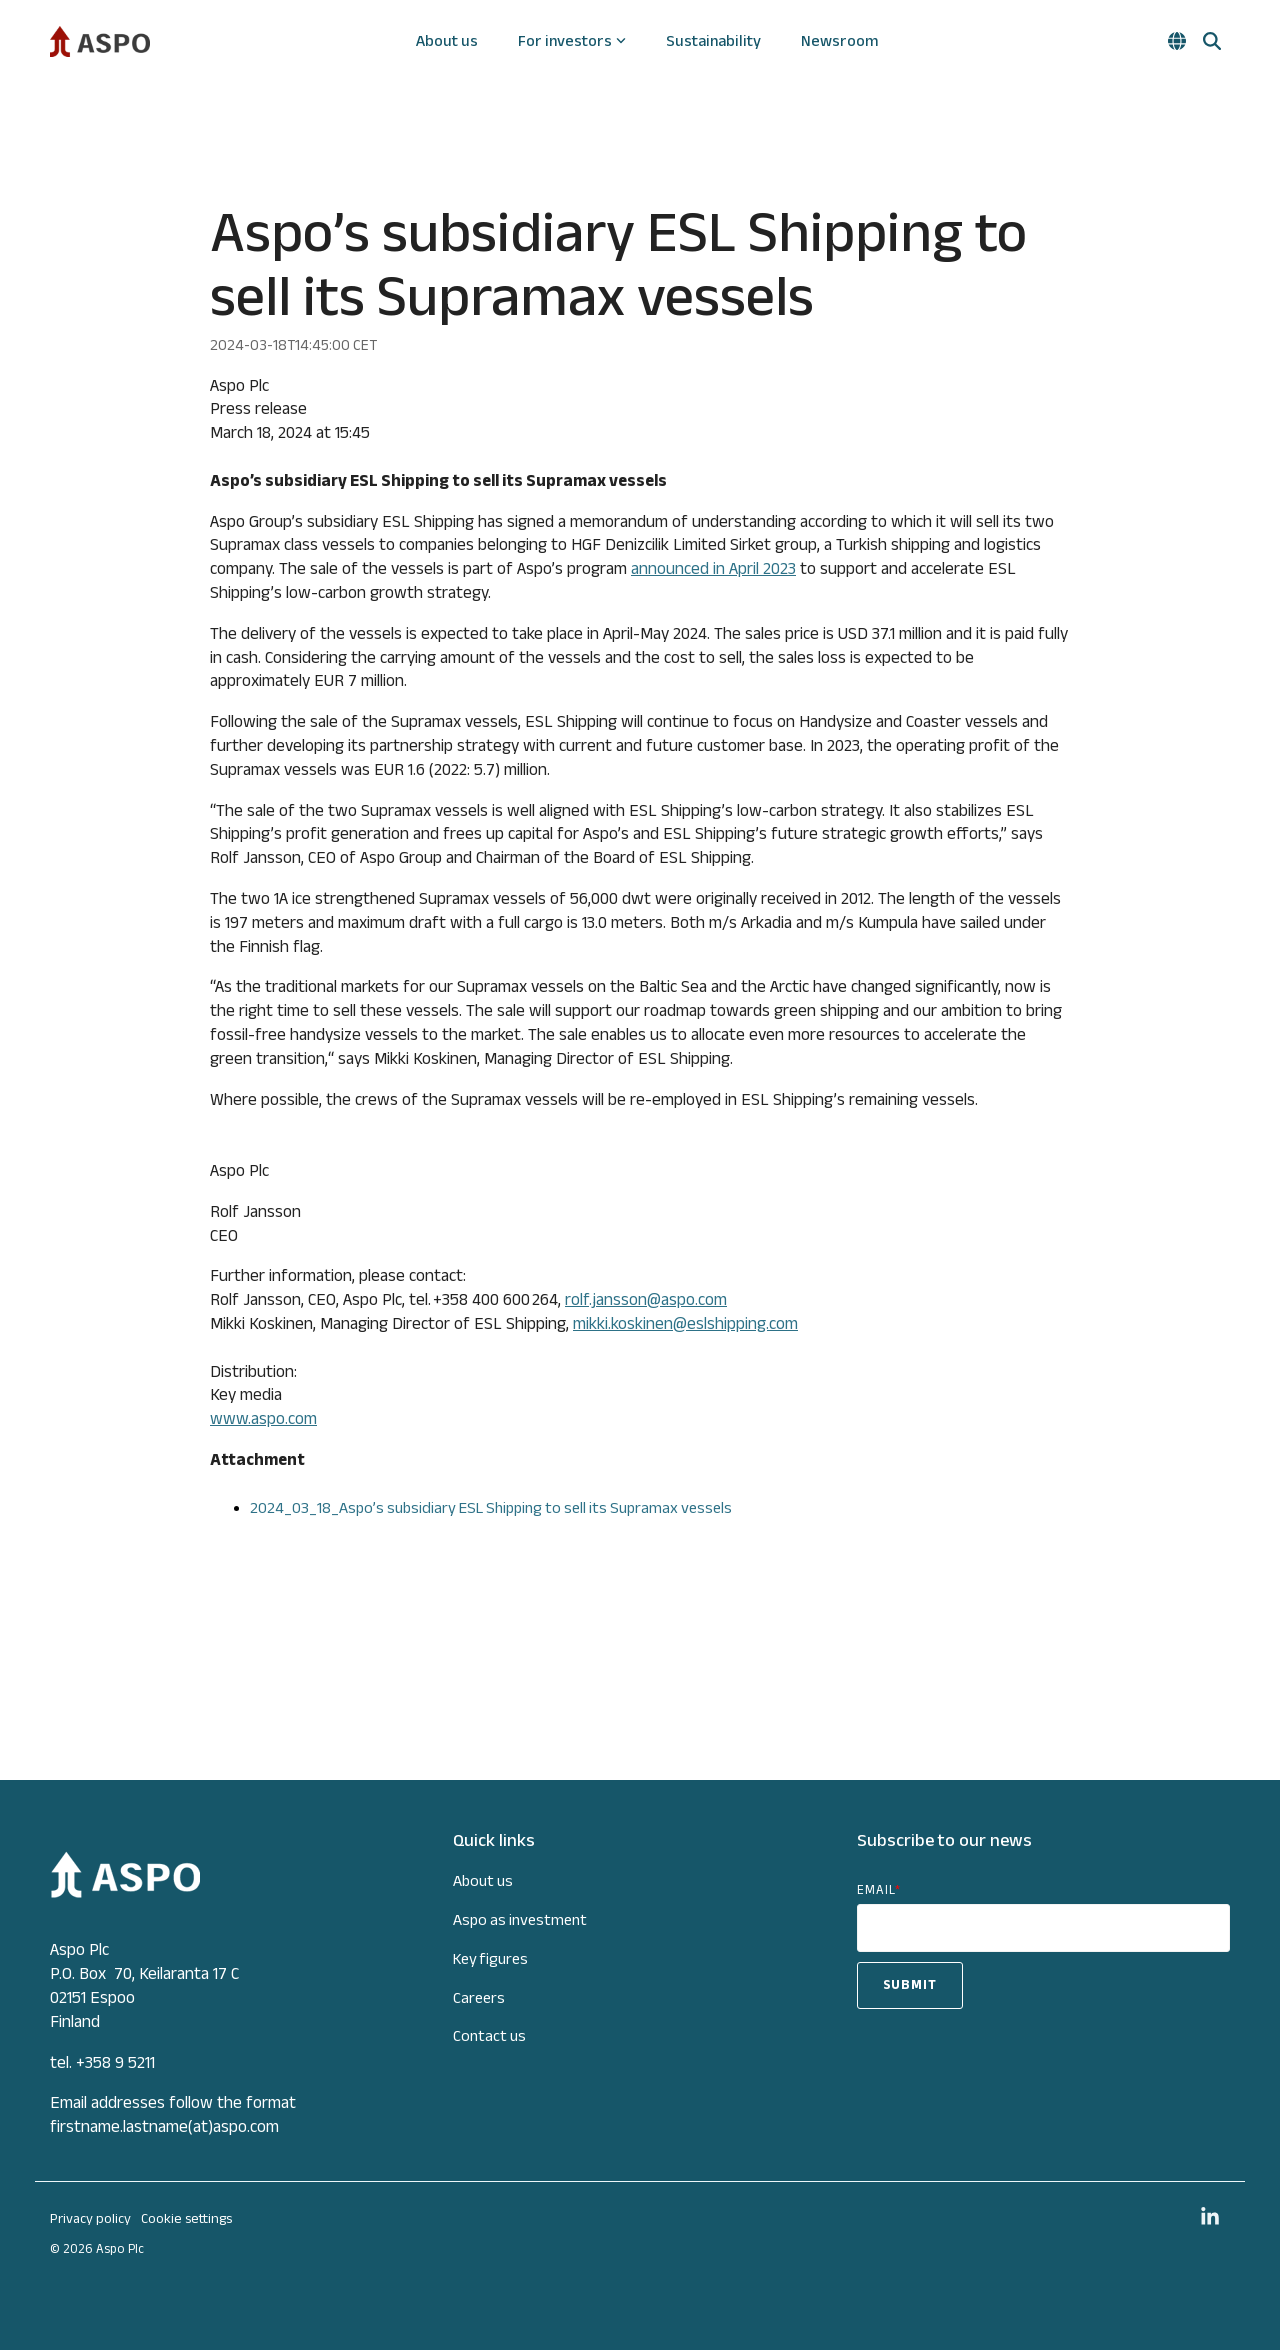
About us (447, 40)
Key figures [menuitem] (490, 1958)
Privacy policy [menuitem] (90, 2218)
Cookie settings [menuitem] (186, 2218)
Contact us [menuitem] (489, 2035)
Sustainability (713, 40)
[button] (1210, 2218)
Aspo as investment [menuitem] (520, 1919)
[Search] (1212, 41)
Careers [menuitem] (479, 1997)
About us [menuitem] (483, 1880)
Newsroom (839, 40)
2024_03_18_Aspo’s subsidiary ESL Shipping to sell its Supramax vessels (491, 1507)
